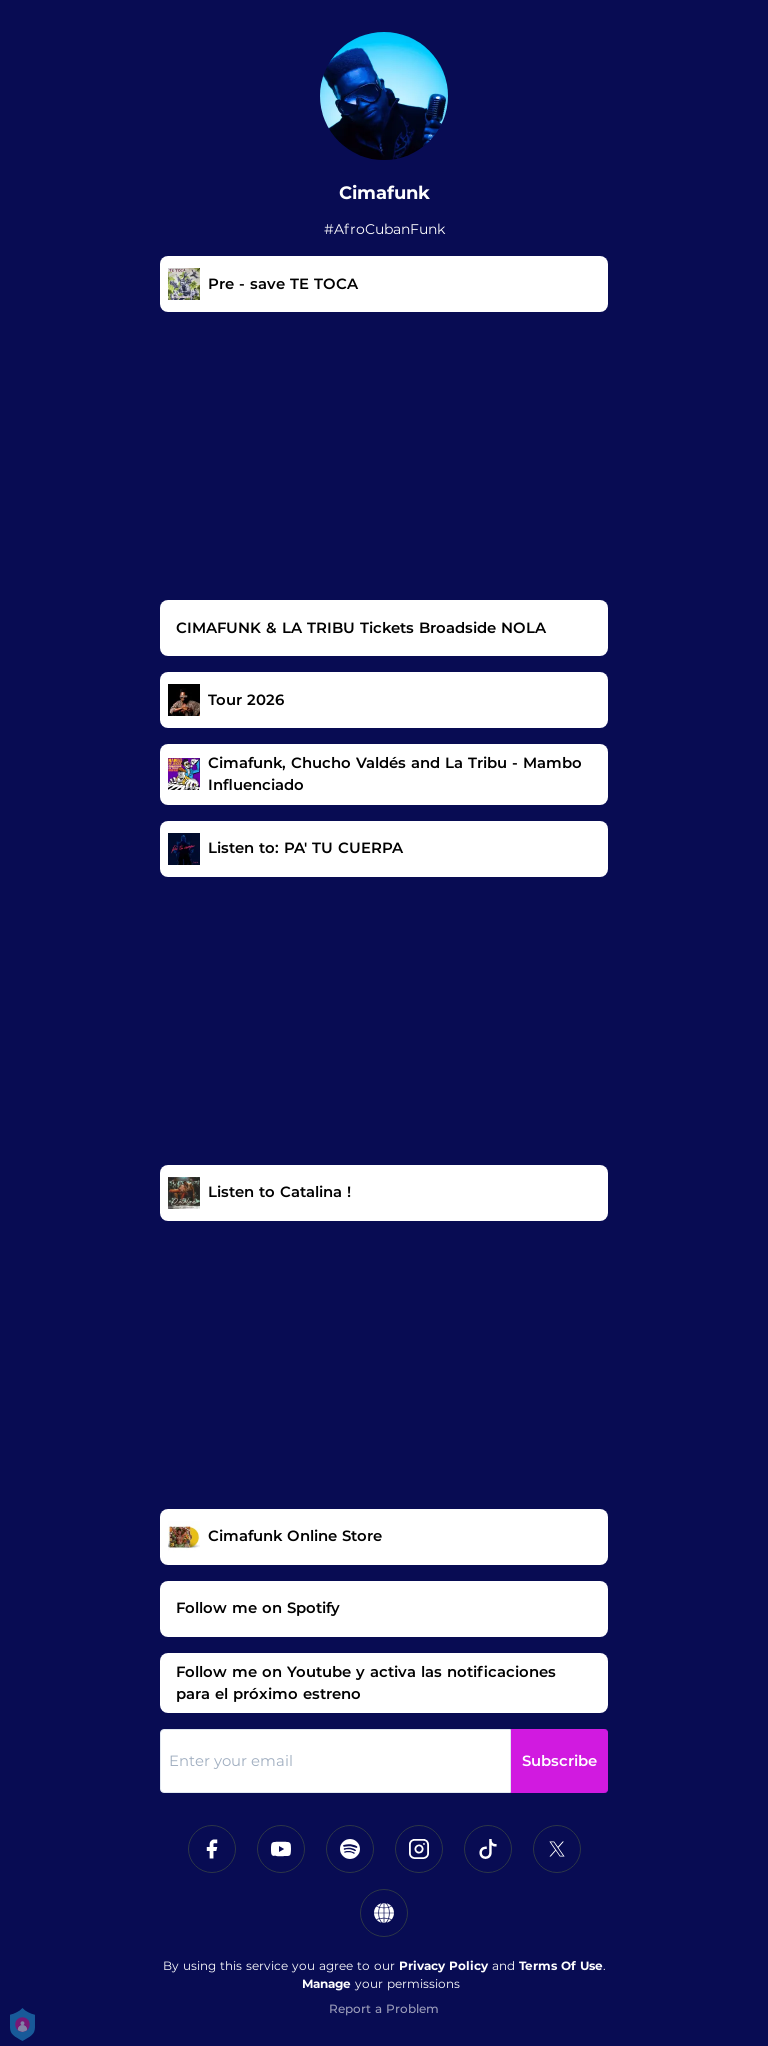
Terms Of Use (561, 1965)
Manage (326, 1983)
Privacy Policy (443, 1965)
